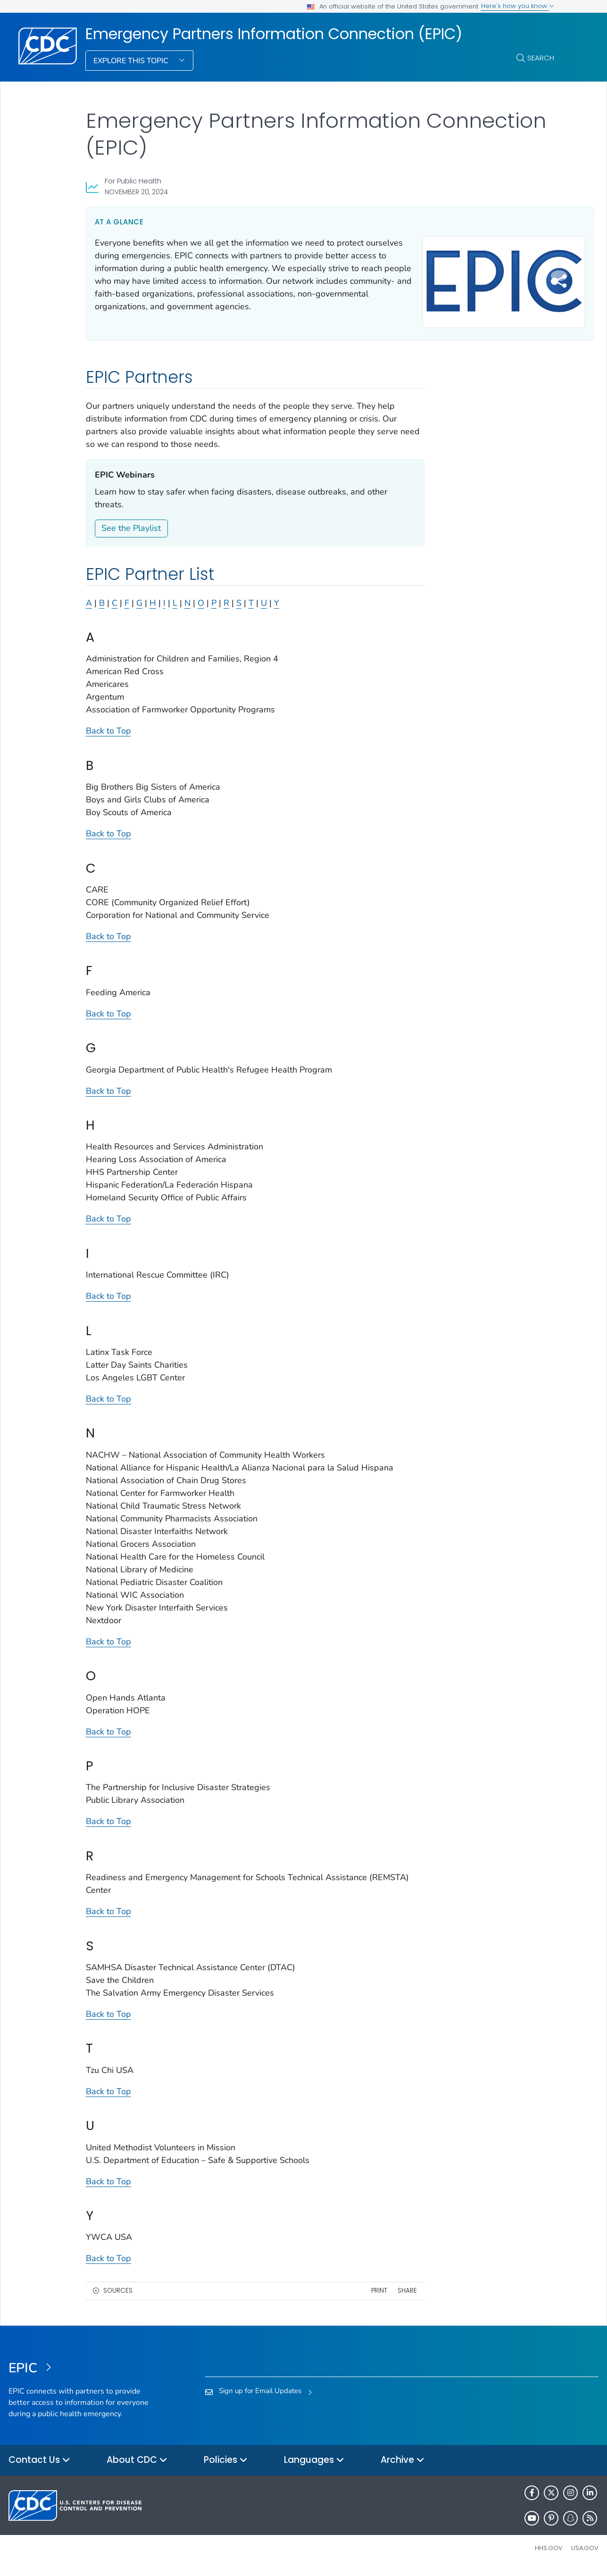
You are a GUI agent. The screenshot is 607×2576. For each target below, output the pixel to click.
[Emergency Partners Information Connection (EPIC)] (82, 2375)
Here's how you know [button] (517, 5)
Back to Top (108, 737)
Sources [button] (118, 2297)
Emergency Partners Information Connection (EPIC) (273, 34)
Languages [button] (314, 2467)
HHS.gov (549, 2554)
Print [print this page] (352, 2297)
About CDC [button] (137, 2467)
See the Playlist (131, 534)
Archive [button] (402, 2467)
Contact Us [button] (39, 2467)
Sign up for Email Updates (260, 2397)
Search (540, 58)
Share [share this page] (380, 2297)
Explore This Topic (131, 61)
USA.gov (585, 2554)
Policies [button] (226, 2467)
